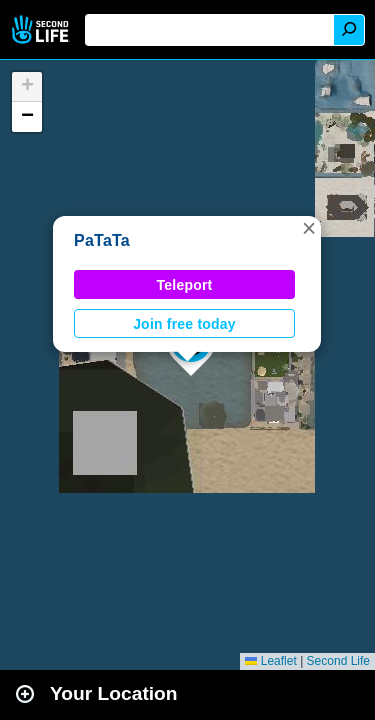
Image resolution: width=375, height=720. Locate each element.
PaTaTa (102, 240)
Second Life (42, 29)
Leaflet (270, 661)
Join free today (184, 324)
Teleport (185, 285)
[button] (309, 228)
